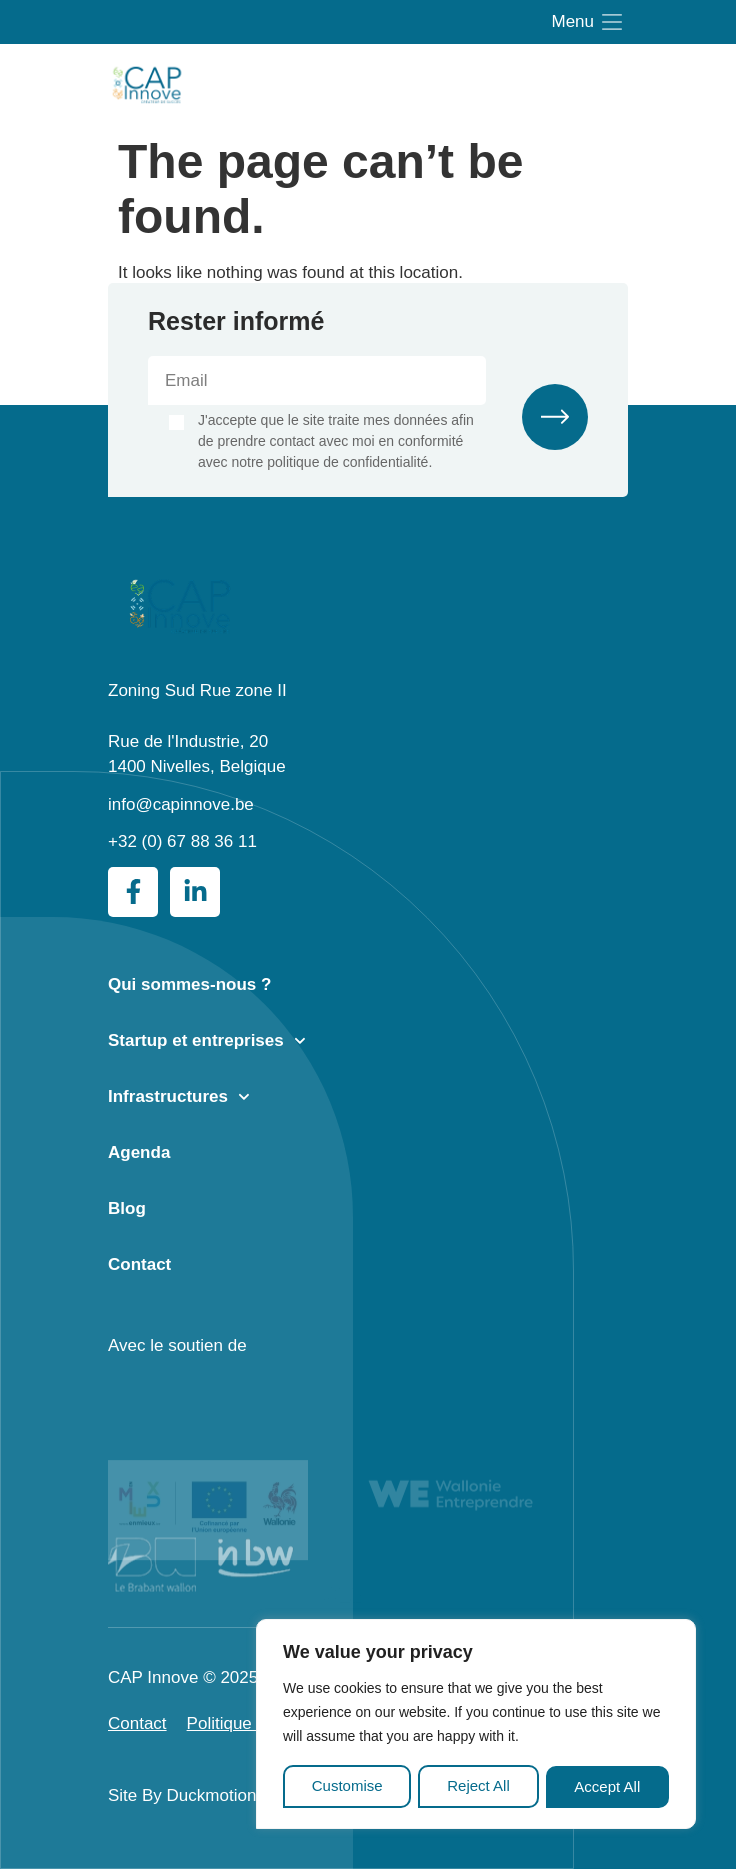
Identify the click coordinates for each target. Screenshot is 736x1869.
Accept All (608, 1786)
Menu (572, 21)
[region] (476, 1725)
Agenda (139, 1152)
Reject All (478, 1786)
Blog (127, 1208)
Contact (139, 1264)
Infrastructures (179, 1097)
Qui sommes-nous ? (189, 984)
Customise (346, 1786)
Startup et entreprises (207, 1041)
